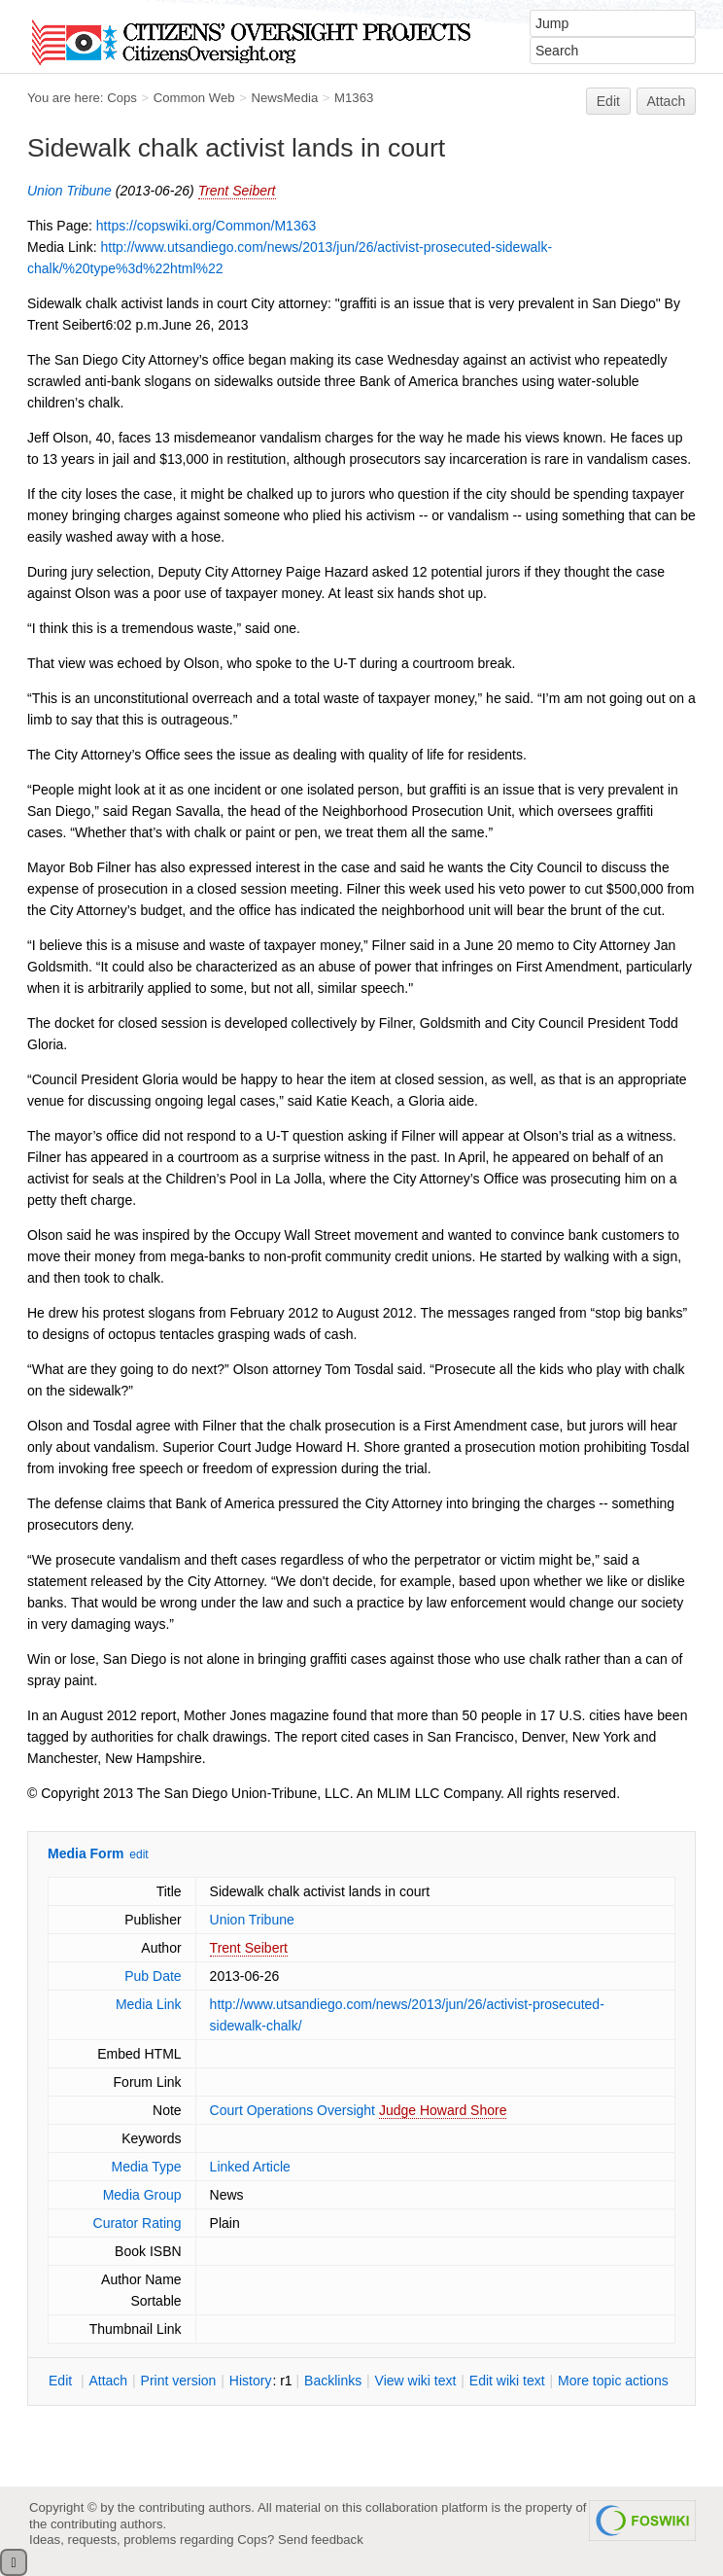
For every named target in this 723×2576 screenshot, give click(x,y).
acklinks (333, 2380)
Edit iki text (507, 2380)
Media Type (146, 2166)
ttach (107, 2380)
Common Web (194, 97)
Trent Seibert (237, 190)
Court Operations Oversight (292, 2110)
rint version (179, 2380)
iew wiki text (416, 2380)
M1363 (353, 97)
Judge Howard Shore (443, 2110)
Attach (666, 101)
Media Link (149, 2004)
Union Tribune (69, 190)
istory (250, 2380)
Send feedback (320, 2539)
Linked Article (250, 2166)
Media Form (86, 1853)
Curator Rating (137, 2223)
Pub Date (152, 1976)
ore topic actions (613, 2380)
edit (138, 1854)
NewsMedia (284, 97)
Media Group (142, 2195)
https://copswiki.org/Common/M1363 (206, 225)
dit (62, 2380)
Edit (608, 101)
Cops (122, 97)
